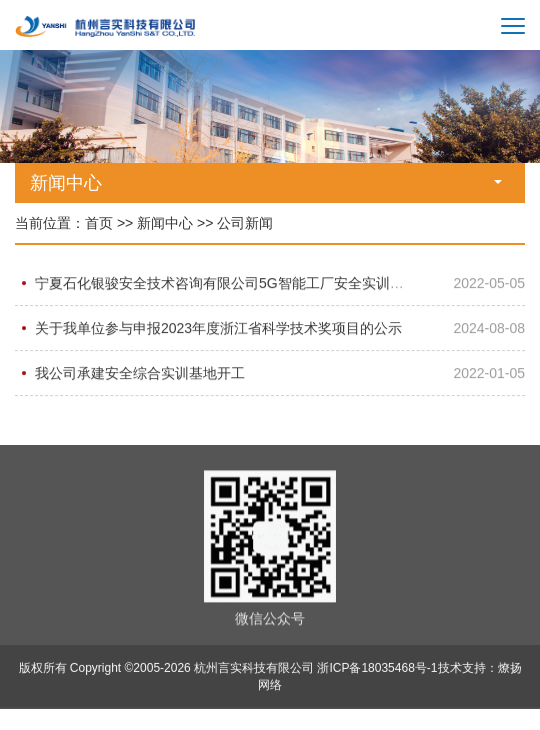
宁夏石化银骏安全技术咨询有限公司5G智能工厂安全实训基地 (226, 283)
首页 (99, 223)
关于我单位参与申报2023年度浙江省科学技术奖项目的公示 (218, 328)
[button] (501, 169)
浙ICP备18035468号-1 (377, 669)
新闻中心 (165, 223)
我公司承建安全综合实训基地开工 (140, 373)
